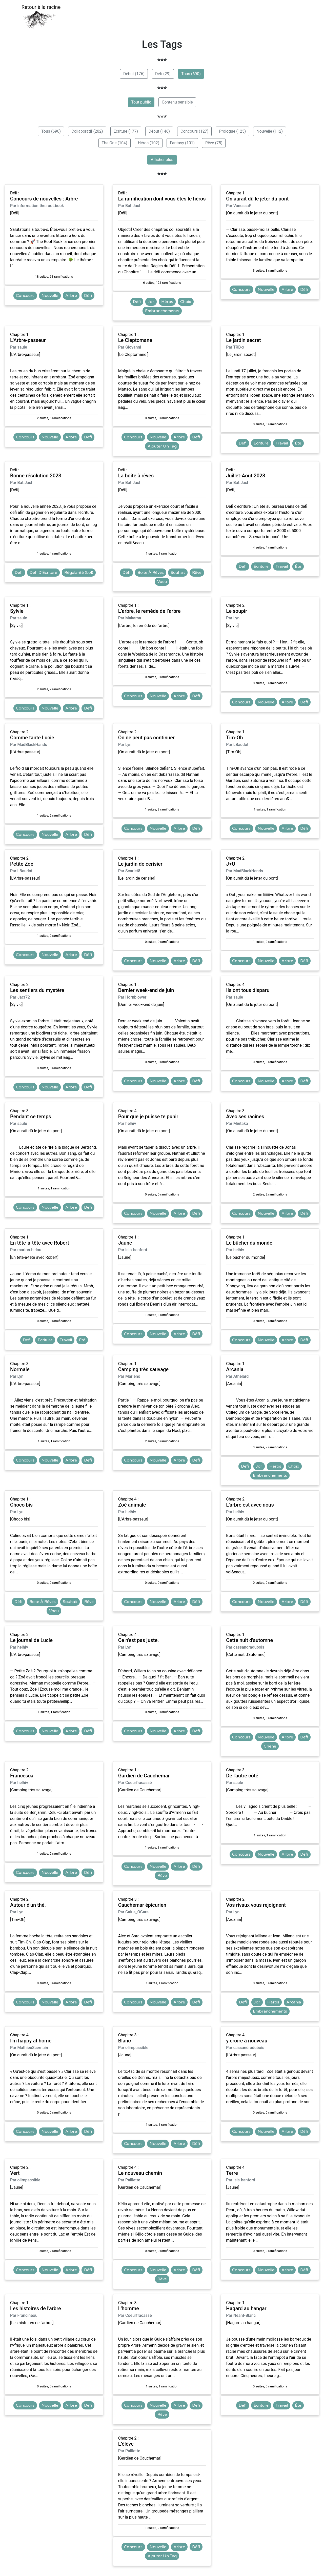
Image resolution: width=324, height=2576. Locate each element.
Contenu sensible (177, 102)
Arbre (71, 295)
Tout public (141, 102)
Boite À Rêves (150, 572)
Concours (25, 295)
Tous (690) (191, 73)
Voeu (162, 581)
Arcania (293, 2002)
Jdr (151, 301)
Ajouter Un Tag (162, 446)
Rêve (196, 572)
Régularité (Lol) (78, 572)
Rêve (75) (213, 142)
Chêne (270, 1746)
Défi (88, 295)
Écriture (261, 443)
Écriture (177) (126, 131)
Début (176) (134, 73)
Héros (167, 301)
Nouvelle (50, 295)
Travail (282, 443)
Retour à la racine (41, 16)
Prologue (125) (232, 131)
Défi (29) (163, 73)
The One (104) (114, 142)
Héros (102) (148, 142)
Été (298, 443)
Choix (185, 301)
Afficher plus (162, 159)
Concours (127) (194, 131)
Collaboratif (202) (87, 131)
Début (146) (159, 131)
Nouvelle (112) (269, 131)
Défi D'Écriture (43, 572)
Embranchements (162, 310)
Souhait (178, 572)
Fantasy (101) (182, 142)
